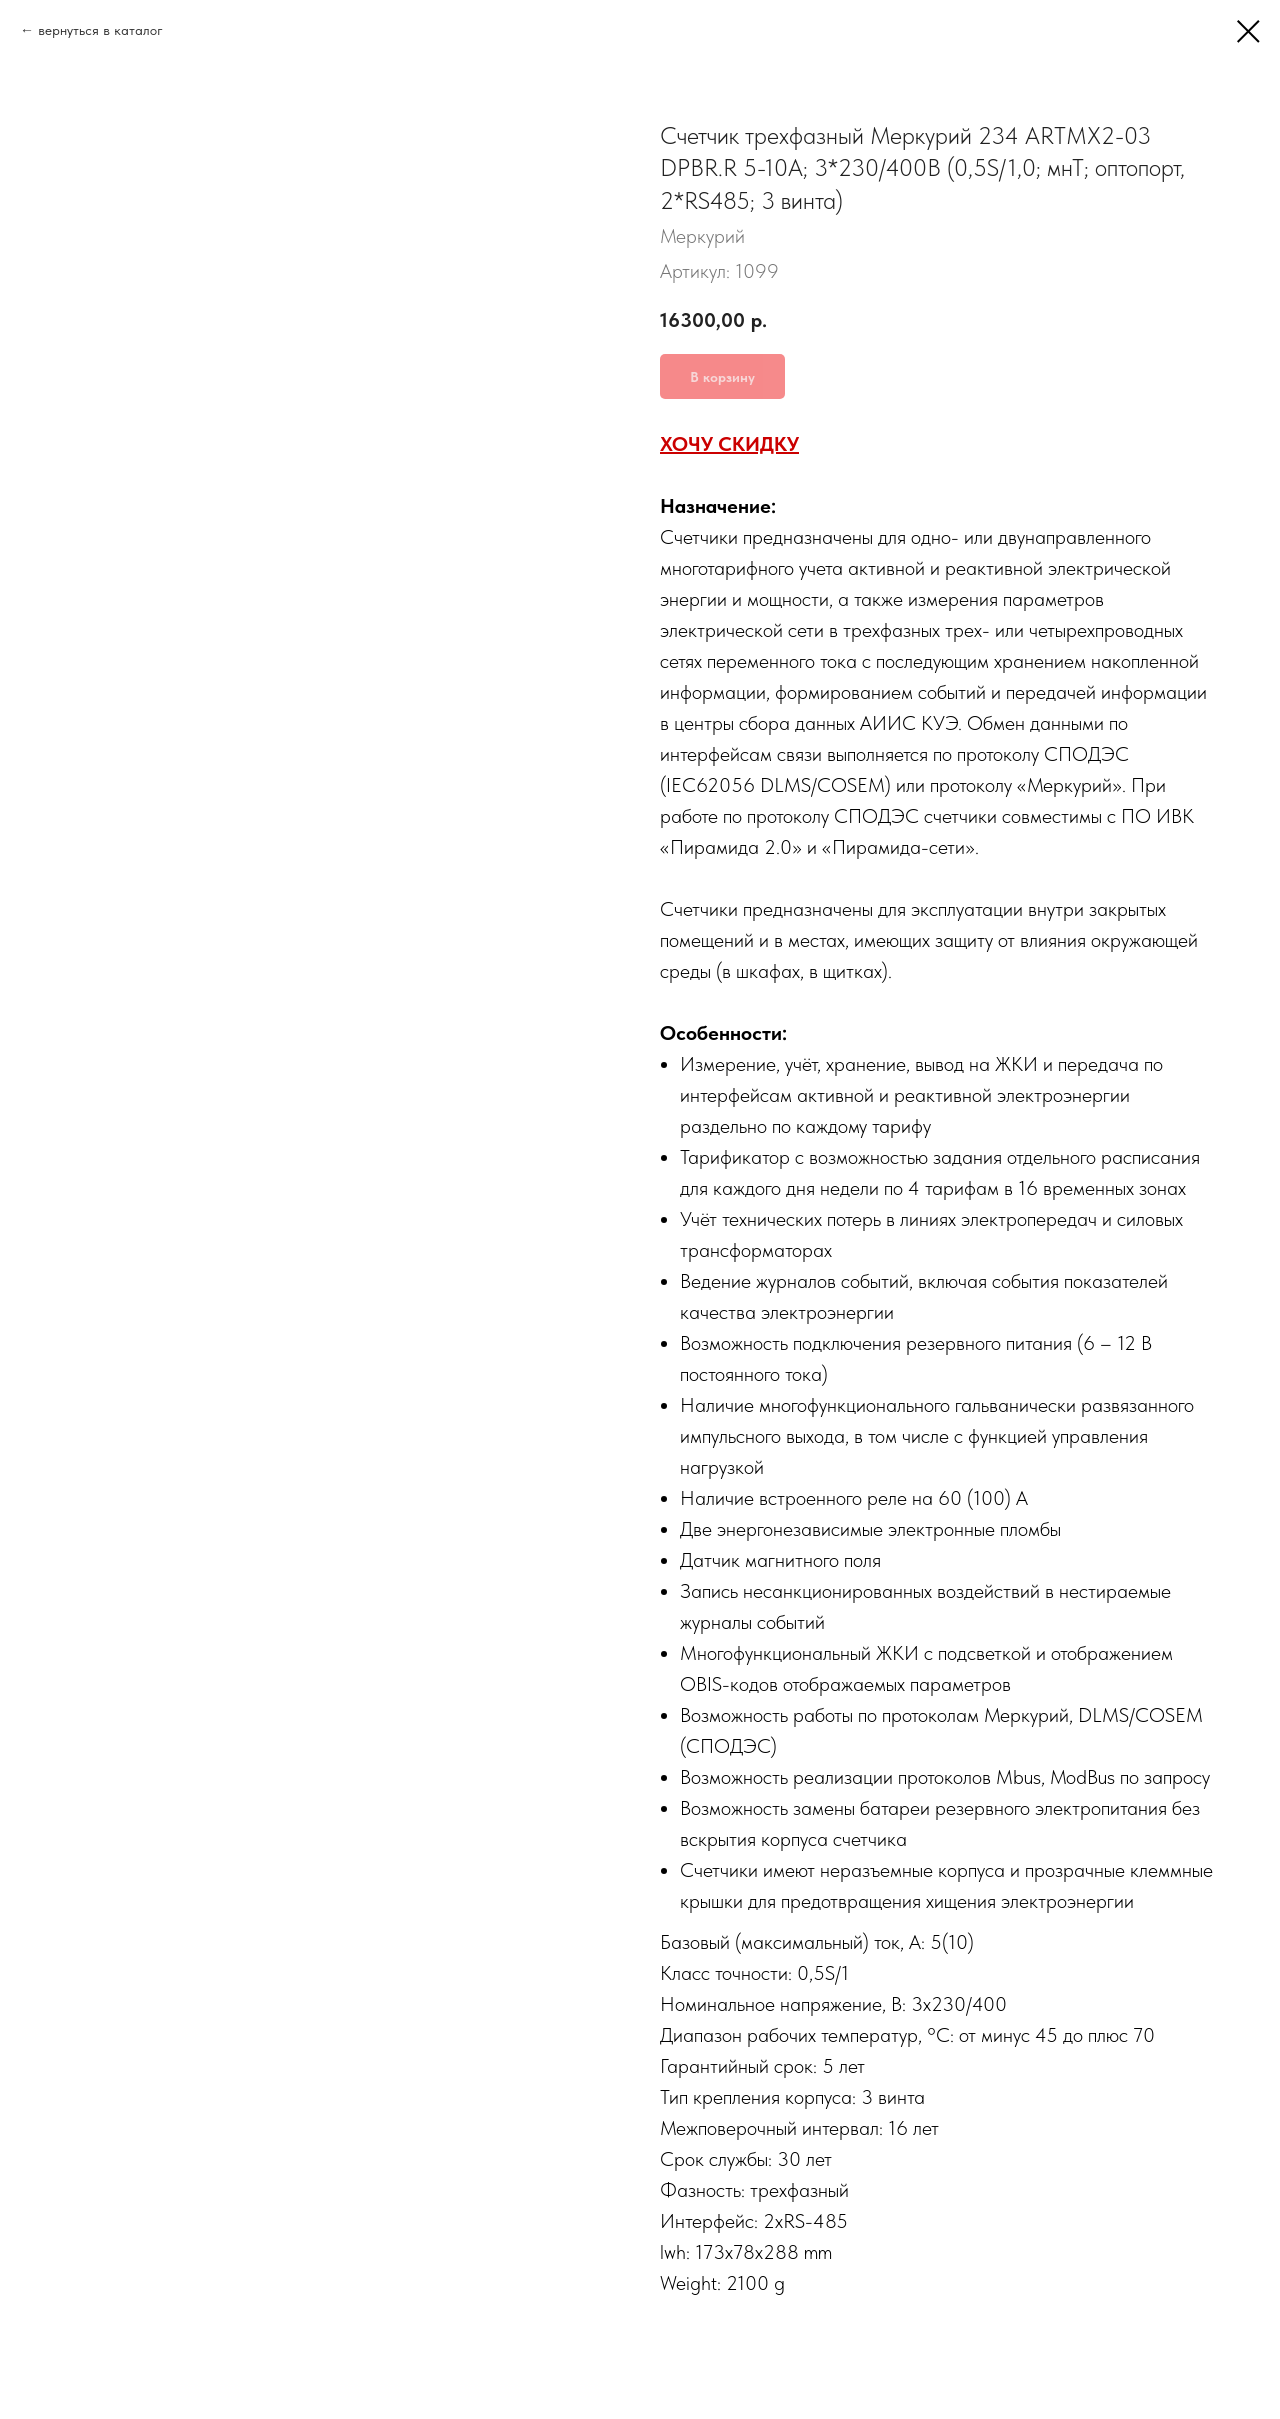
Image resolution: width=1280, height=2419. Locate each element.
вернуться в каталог (100, 30)
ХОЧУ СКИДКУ (729, 444)
